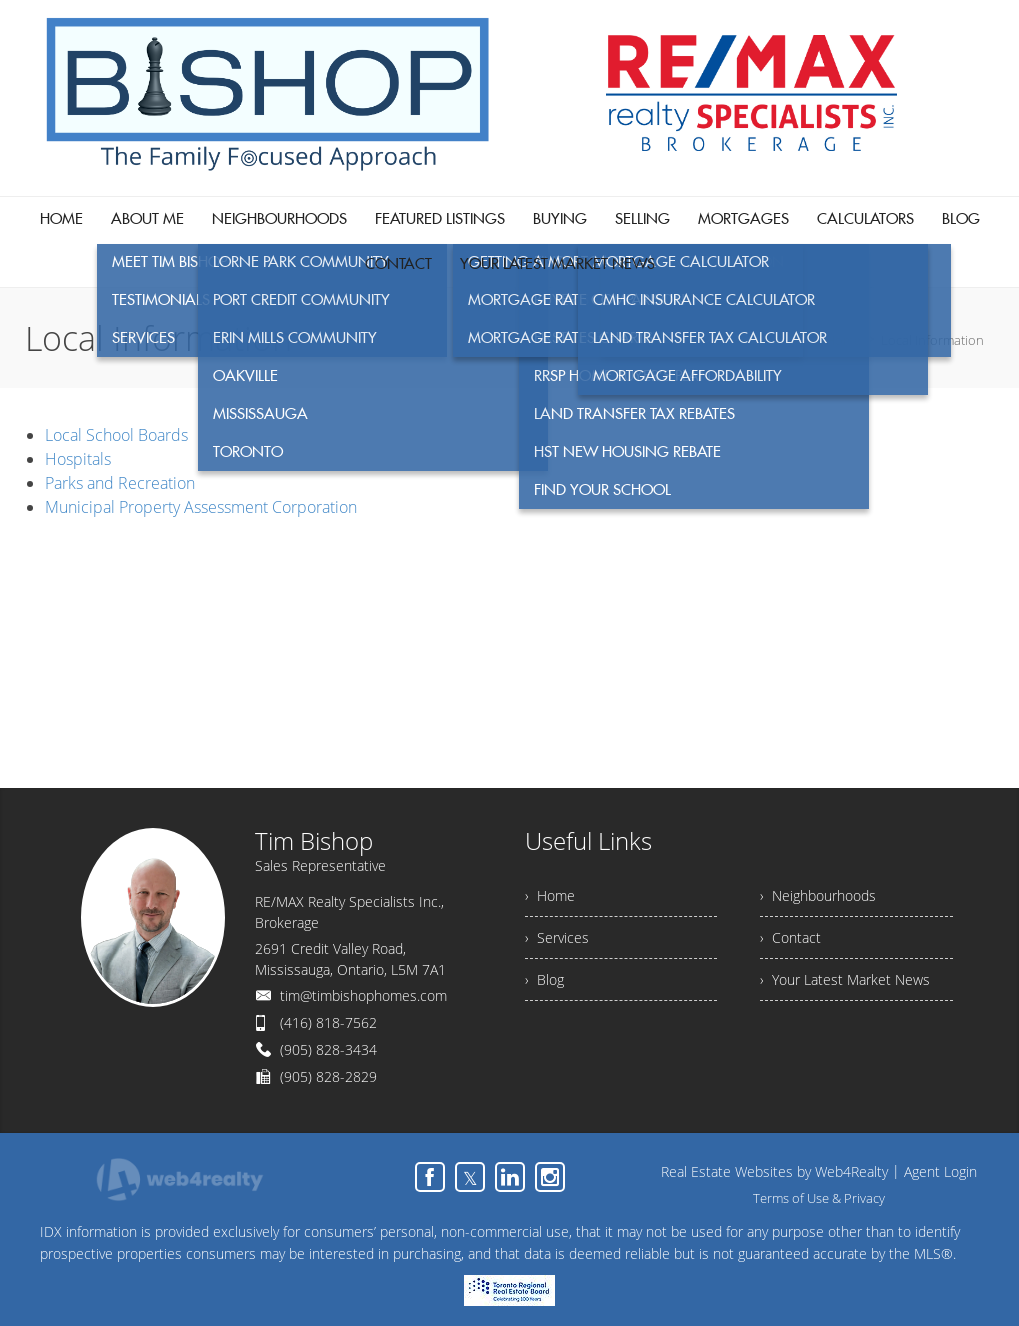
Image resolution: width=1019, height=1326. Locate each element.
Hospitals (78, 459)
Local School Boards (116, 435)
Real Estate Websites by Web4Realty (774, 1171)
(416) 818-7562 (328, 1022)
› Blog (544, 979)
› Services (557, 937)
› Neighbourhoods (818, 895)
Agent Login (940, 1171)
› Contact (790, 937)
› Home (550, 895)
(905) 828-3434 (328, 1049)
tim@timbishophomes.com (363, 995)
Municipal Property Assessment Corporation (201, 507)
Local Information (932, 340)
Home (843, 340)
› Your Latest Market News (845, 979)
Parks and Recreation (120, 483)
